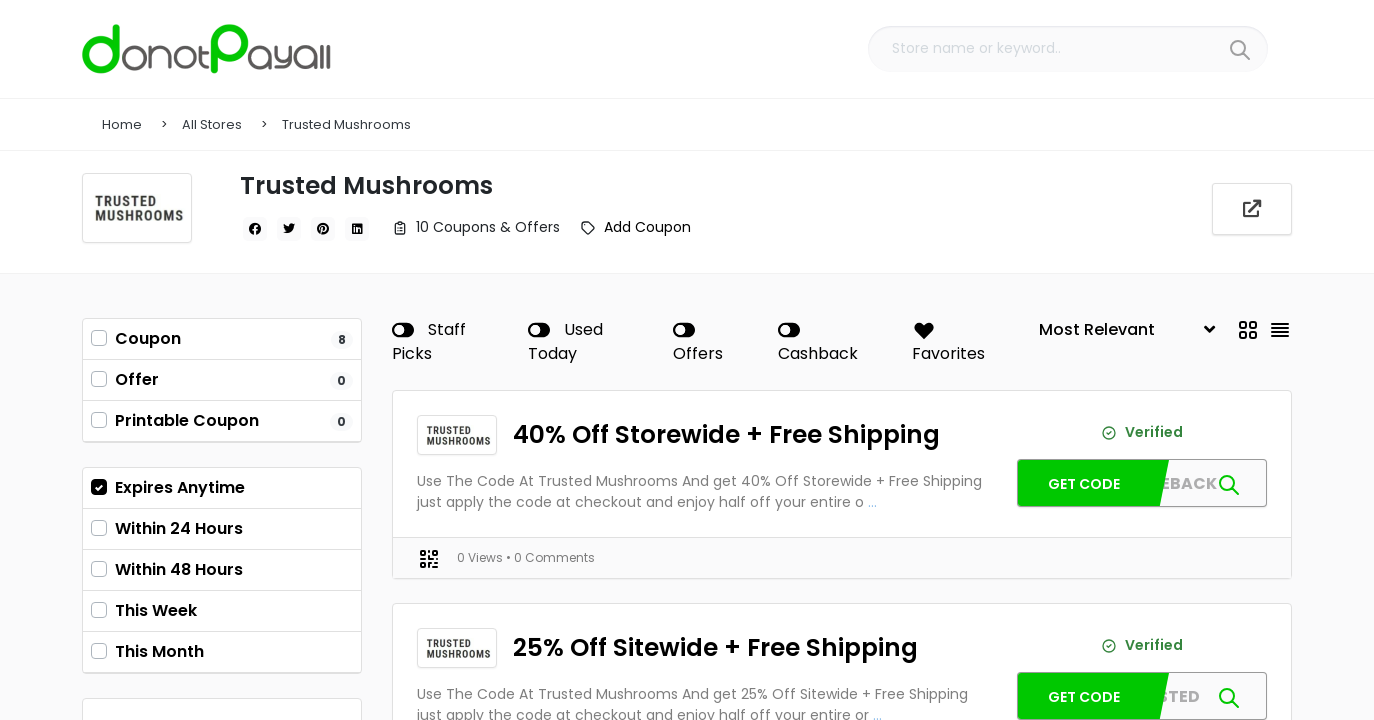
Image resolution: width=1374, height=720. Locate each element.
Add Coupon (647, 227)
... (872, 502)
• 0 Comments (550, 557)
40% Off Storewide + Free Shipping (716, 434)
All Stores (212, 124)
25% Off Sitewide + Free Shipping (707, 647)
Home (122, 124)
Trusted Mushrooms (346, 124)
